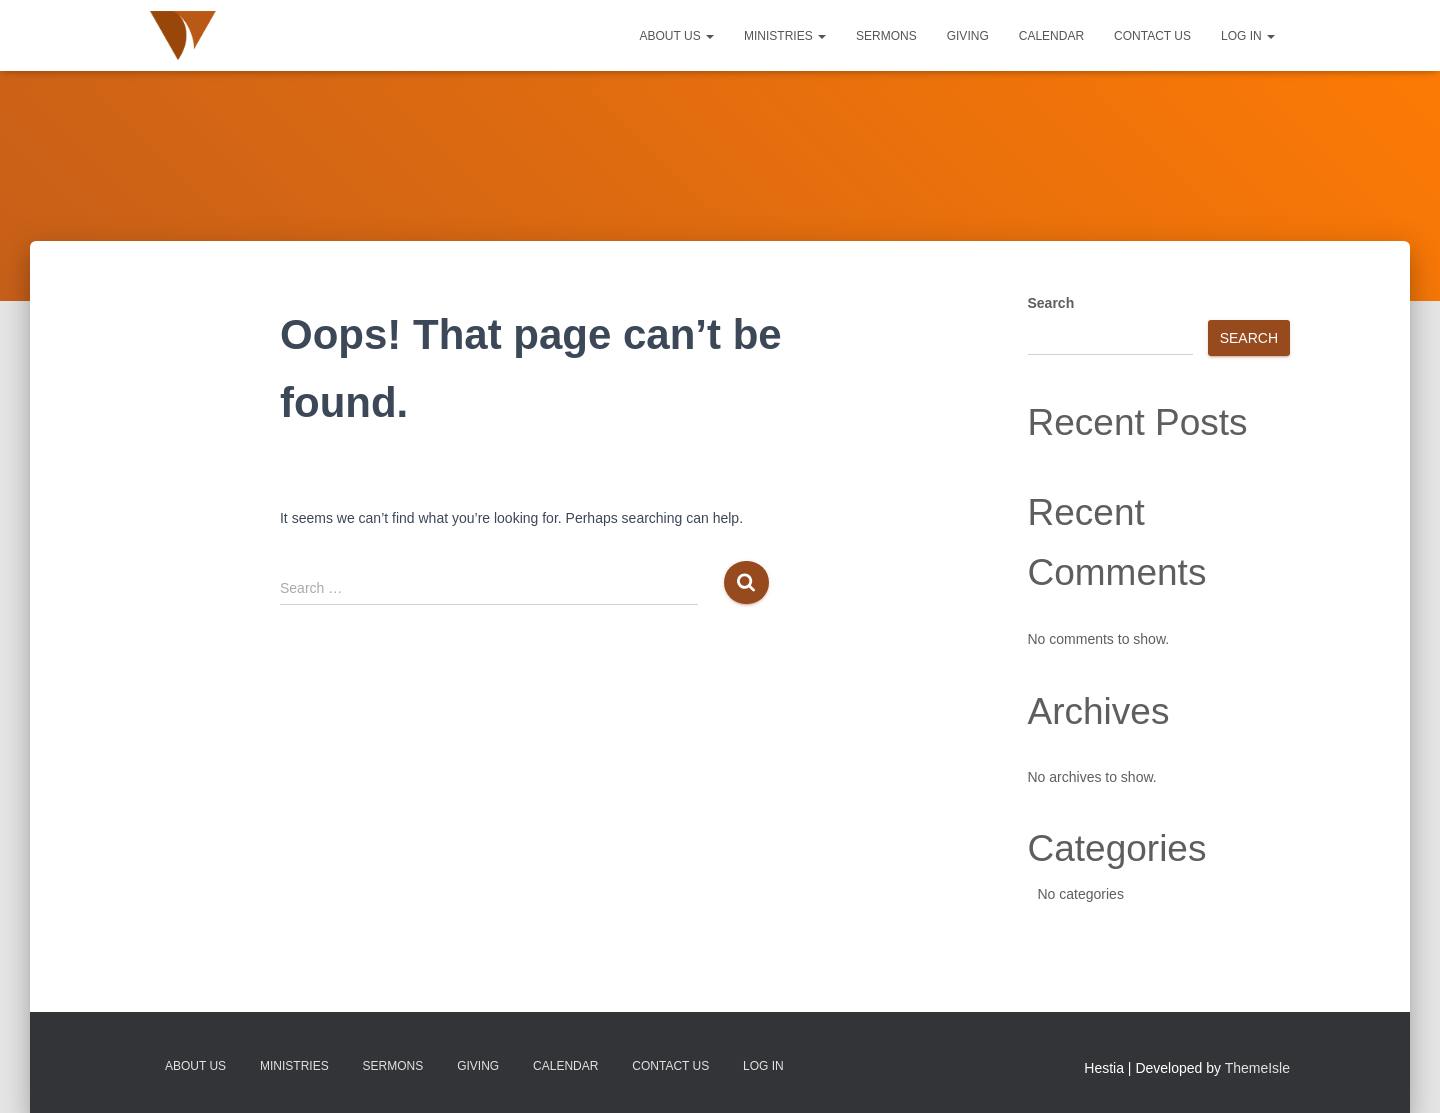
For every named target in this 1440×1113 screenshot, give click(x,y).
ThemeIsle (1257, 1068)
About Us (677, 36)
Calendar (1051, 36)
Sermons (886, 36)
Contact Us (1152, 36)
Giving (968, 36)
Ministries (785, 36)
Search (1051, 303)
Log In (1248, 36)
